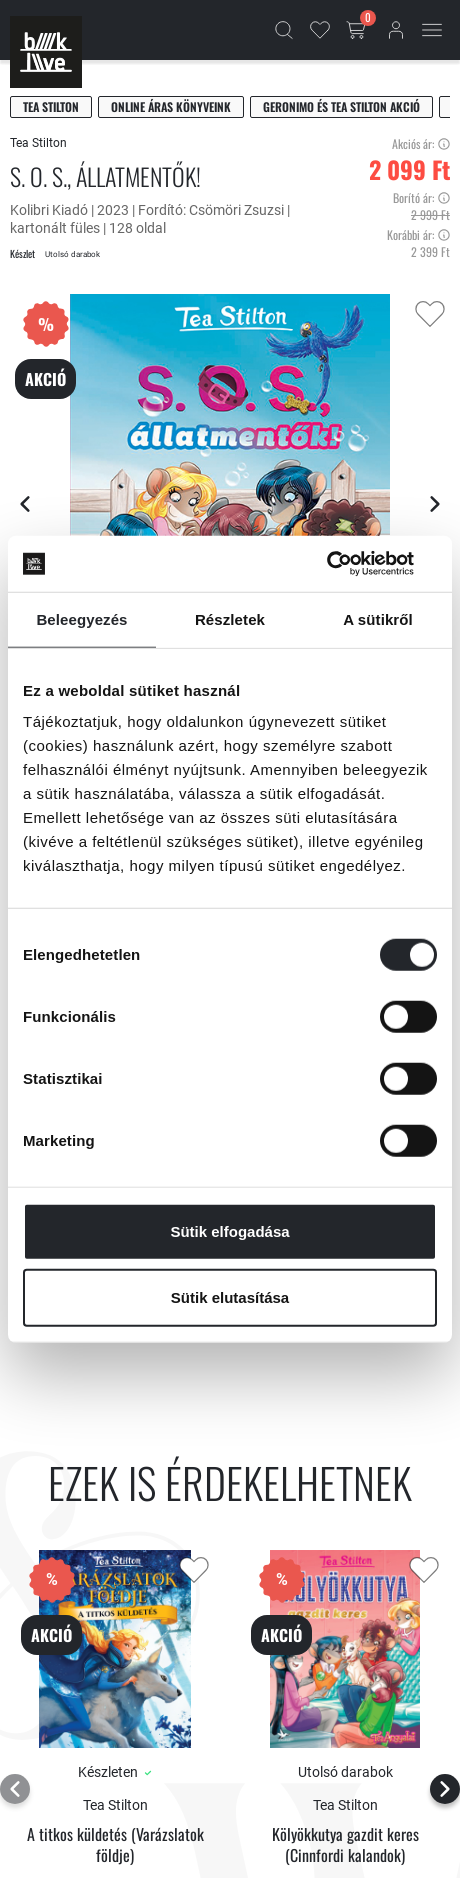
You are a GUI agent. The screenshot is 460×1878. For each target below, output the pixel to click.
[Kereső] (284, 30)
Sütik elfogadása (229, 1231)
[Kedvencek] (320, 30)
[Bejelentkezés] (396, 30)
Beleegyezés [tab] (81, 618)
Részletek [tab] (230, 618)
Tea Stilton (38, 143)
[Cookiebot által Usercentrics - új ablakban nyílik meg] (349, 564)
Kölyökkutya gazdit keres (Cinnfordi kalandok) (345, 1845)
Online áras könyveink (171, 106)
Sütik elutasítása (230, 1296)
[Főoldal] (46, 52)
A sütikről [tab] (378, 618)
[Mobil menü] (432, 30)
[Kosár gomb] (358, 30)
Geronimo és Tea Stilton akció (341, 106)
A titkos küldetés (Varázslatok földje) (115, 1845)
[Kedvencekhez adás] (430, 314)
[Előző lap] (25, 504)
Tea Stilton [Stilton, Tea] (51, 106)
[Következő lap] (435, 504)
